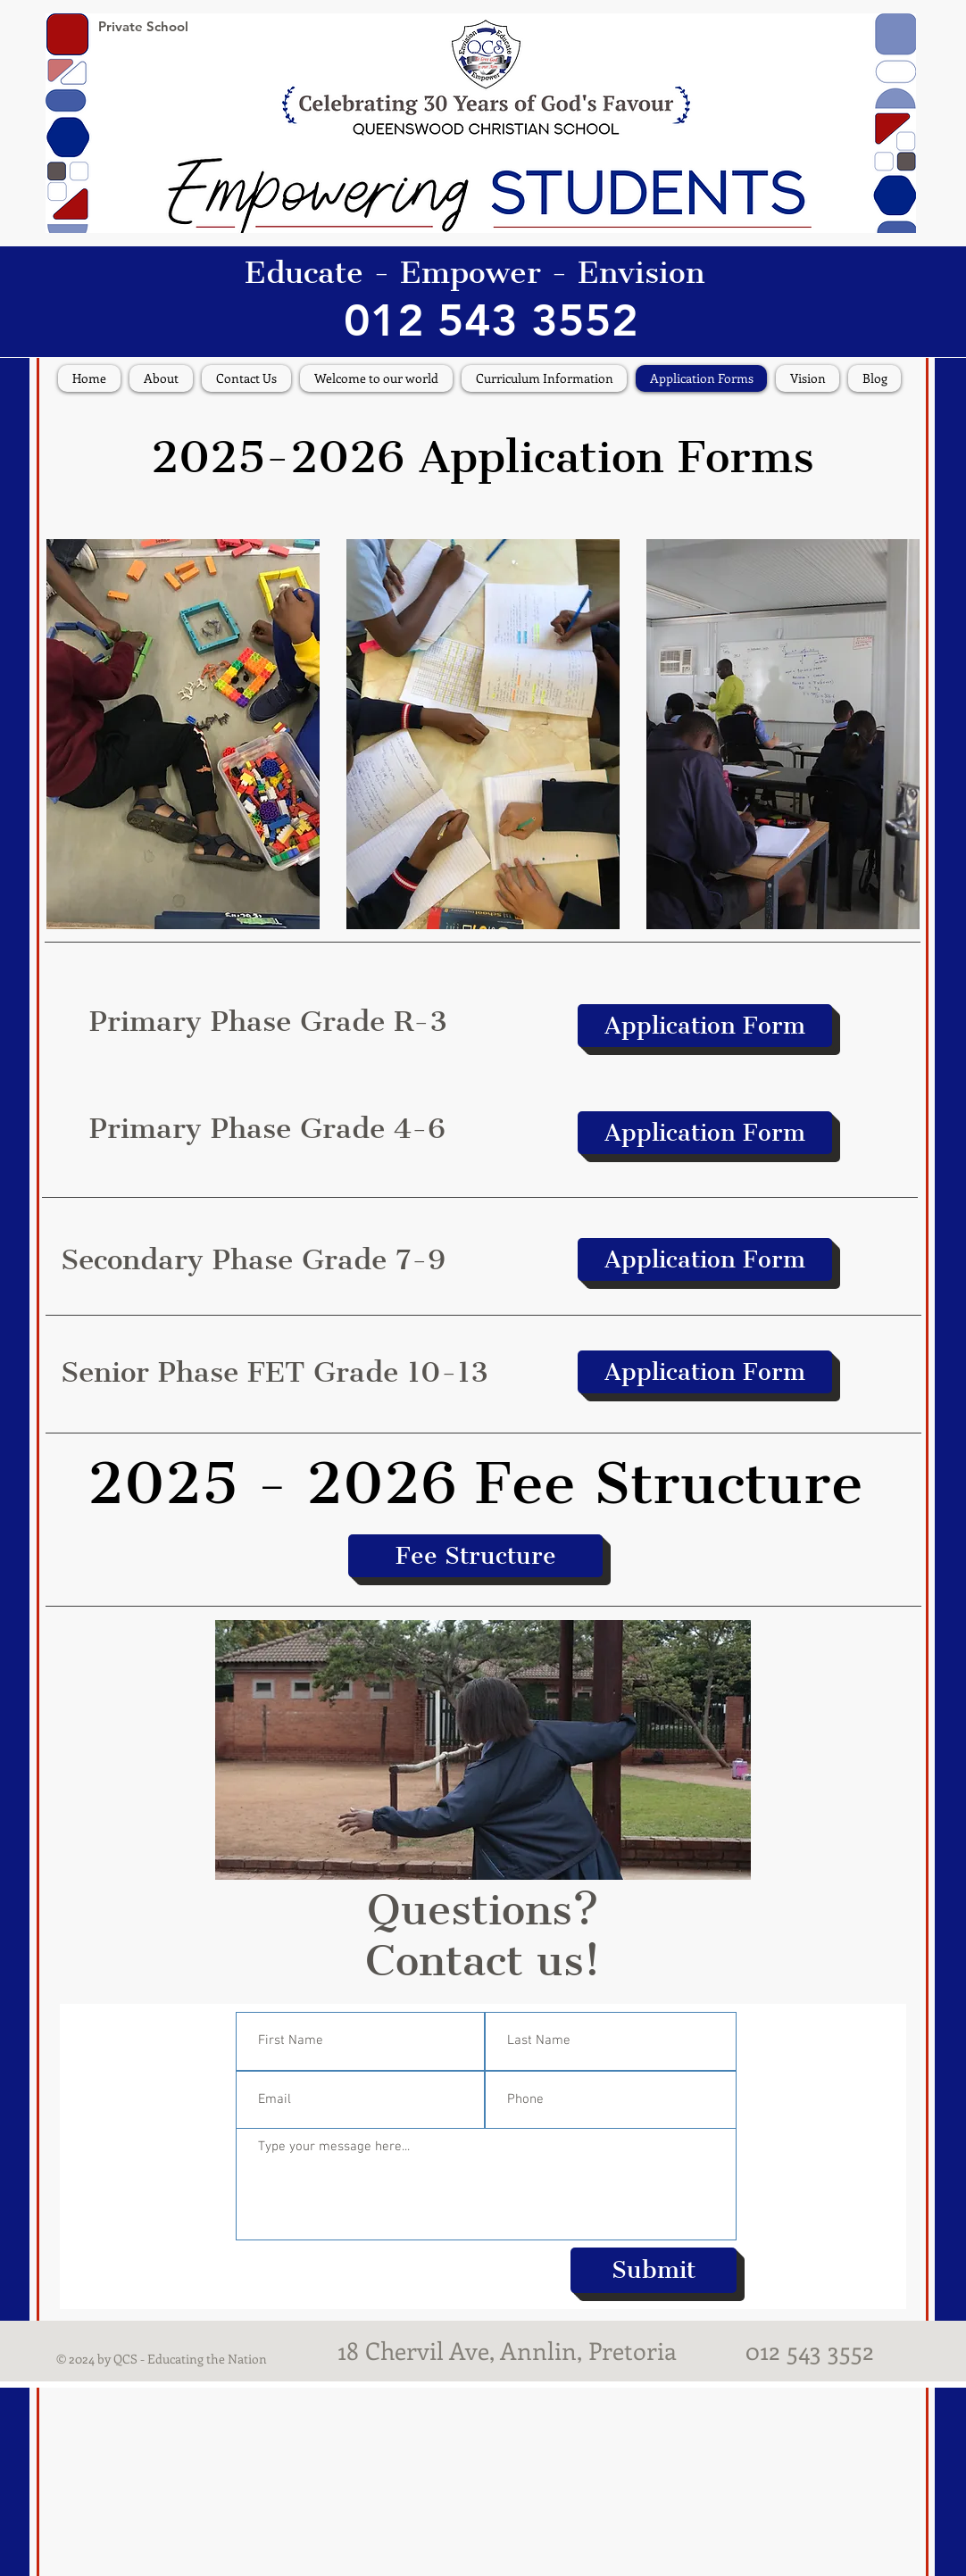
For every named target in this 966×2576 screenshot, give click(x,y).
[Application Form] (705, 1025)
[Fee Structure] (475, 1555)
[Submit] (653, 2270)
